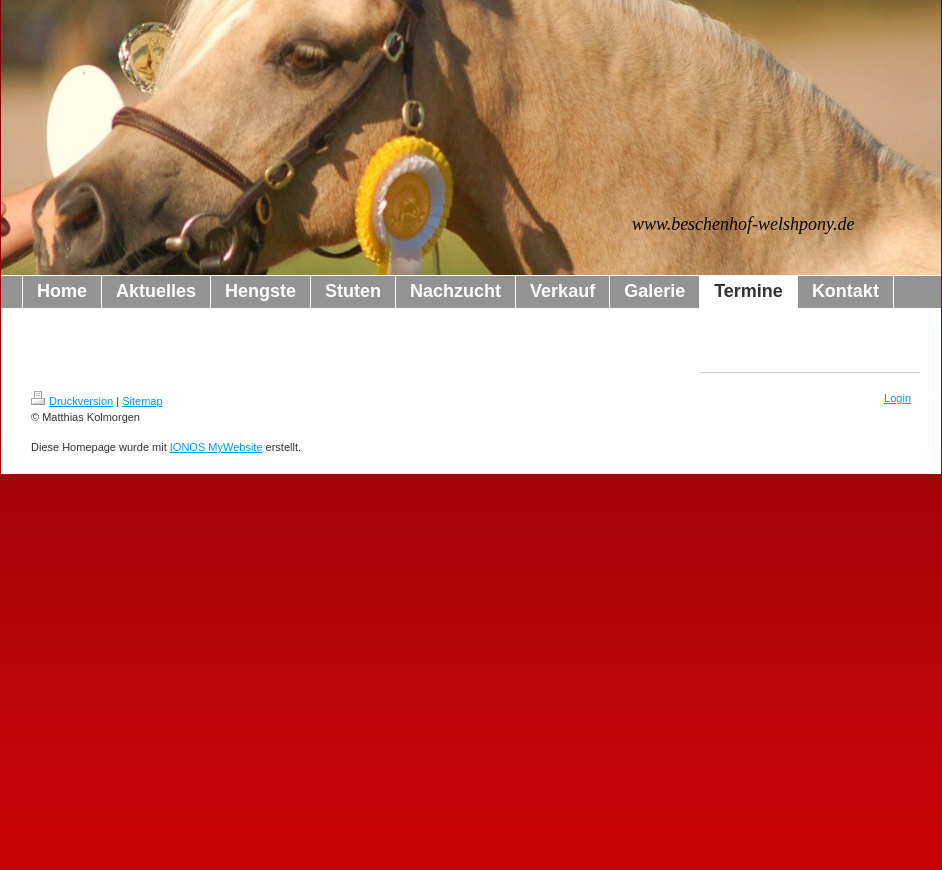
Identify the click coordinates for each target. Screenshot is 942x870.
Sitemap (142, 401)
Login (897, 398)
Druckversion (72, 401)
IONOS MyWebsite (216, 447)
